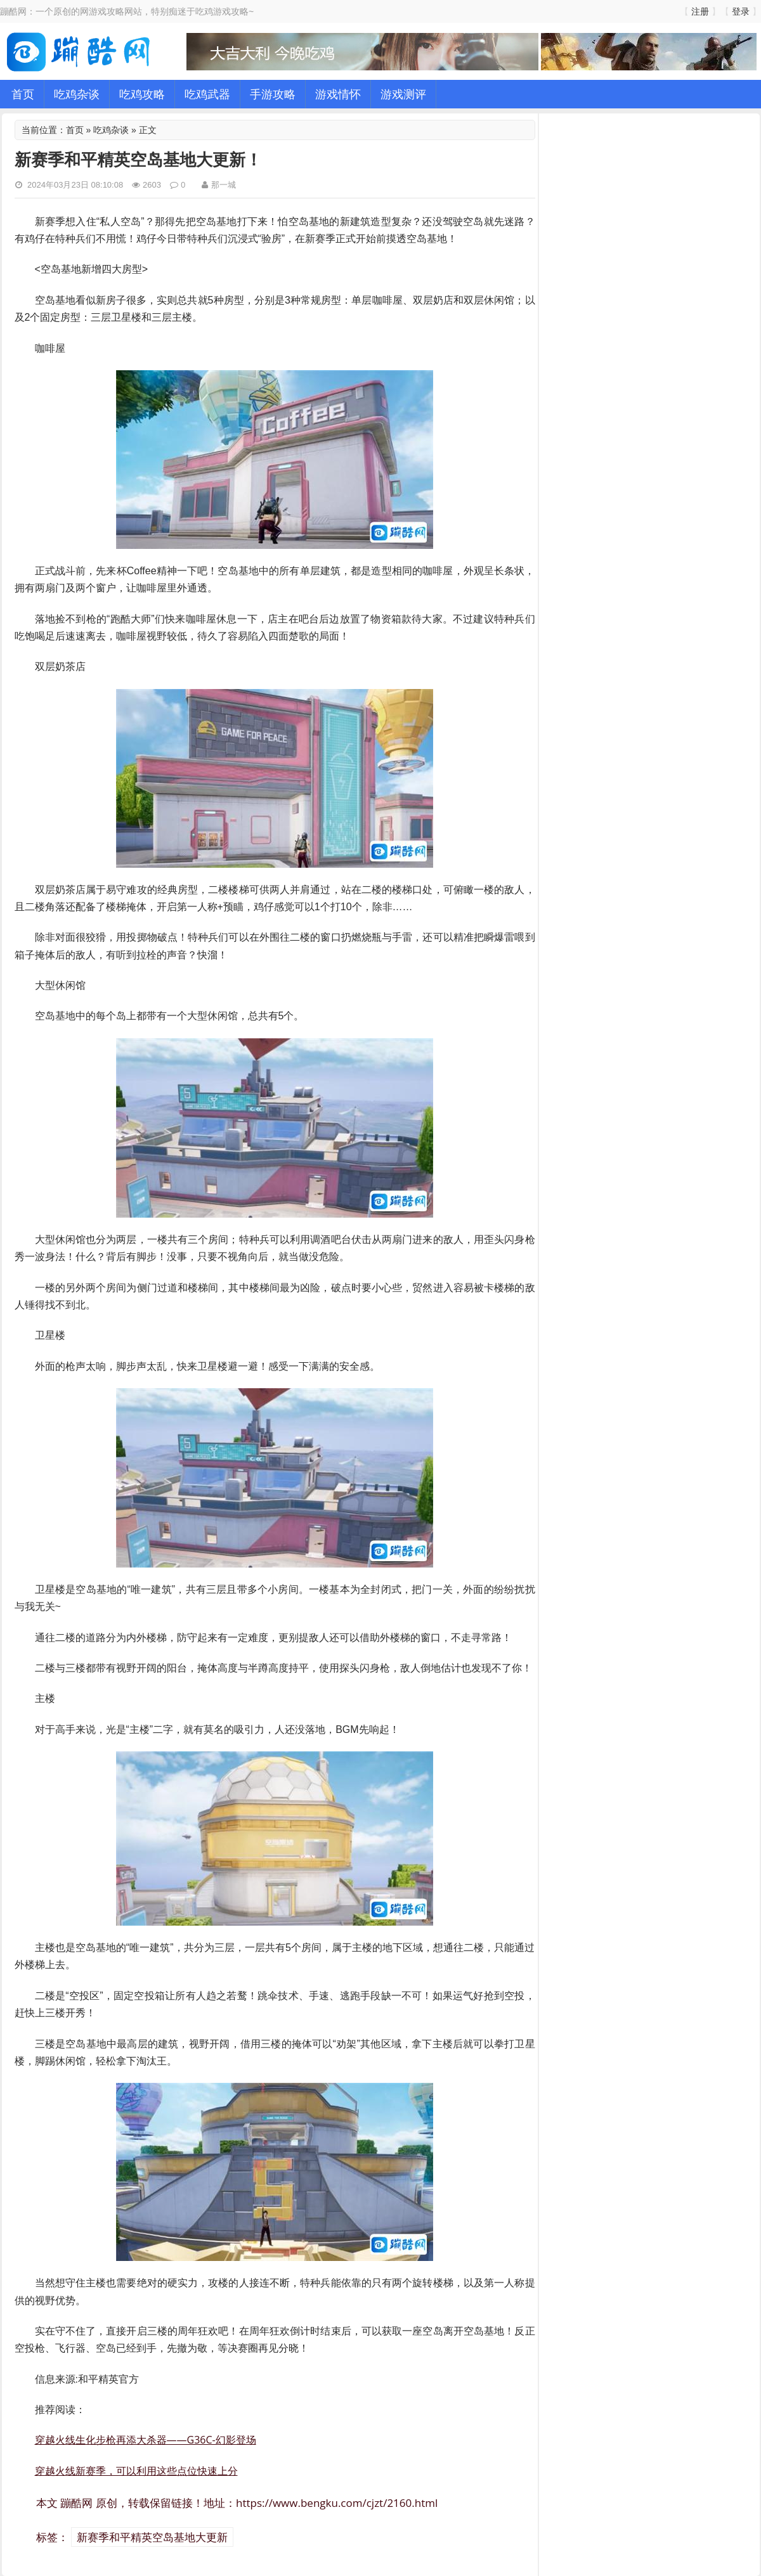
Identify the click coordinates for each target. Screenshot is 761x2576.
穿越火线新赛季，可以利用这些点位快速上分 (136, 2471)
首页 (22, 93)
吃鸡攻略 (142, 93)
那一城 (223, 184)
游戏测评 (403, 93)
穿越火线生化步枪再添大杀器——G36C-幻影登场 (145, 2440)
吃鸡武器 (207, 93)
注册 (700, 11)
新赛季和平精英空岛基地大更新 (152, 2537)
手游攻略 (273, 93)
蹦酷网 (76, 2503)
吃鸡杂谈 (77, 93)
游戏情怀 (338, 93)
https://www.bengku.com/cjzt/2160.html (337, 2503)
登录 (741, 11)
